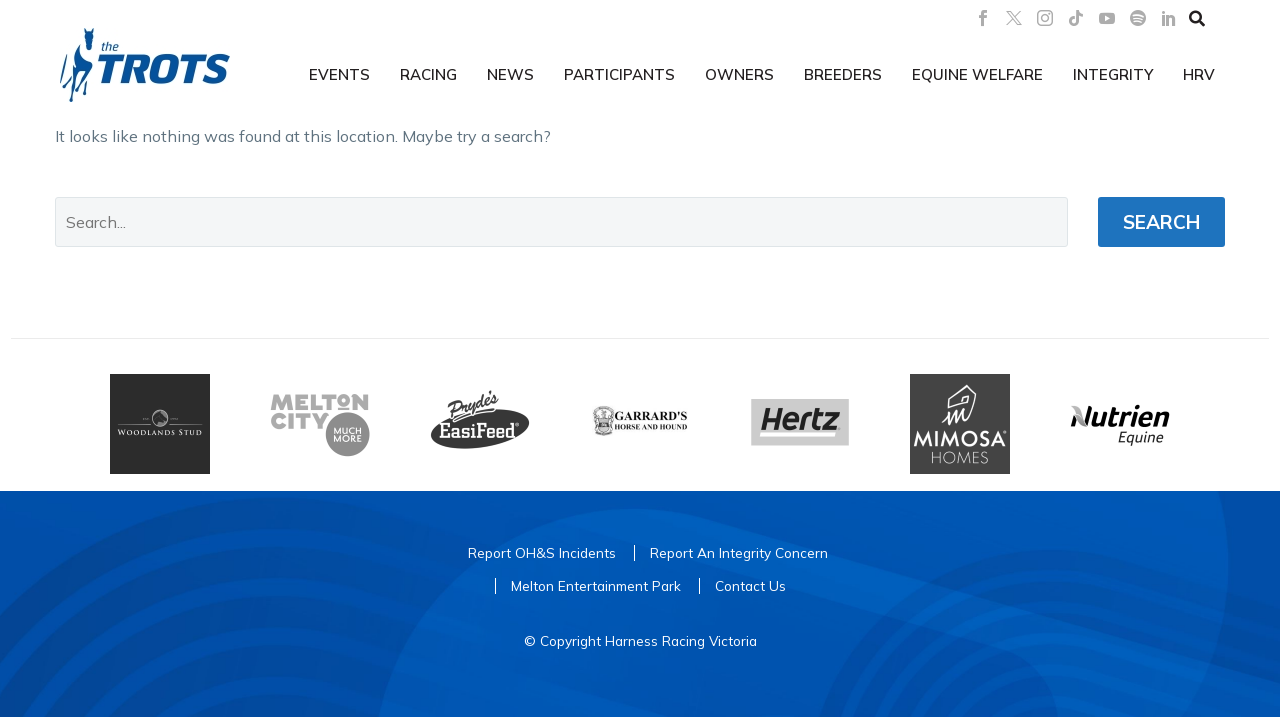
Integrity (1113, 74)
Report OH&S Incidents (542, 552)
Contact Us (750, 585)
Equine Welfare (977, 74)
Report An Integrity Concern (739, 552)
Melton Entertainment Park (596, 585)
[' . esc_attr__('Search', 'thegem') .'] (561, 222)
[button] (1197, 18)
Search (1161, 222)
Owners (739, 74)
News (510, 74)
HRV (1199, 74)
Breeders (843, 74)
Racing (428, 74)
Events (339, 74)
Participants (619, 74)
